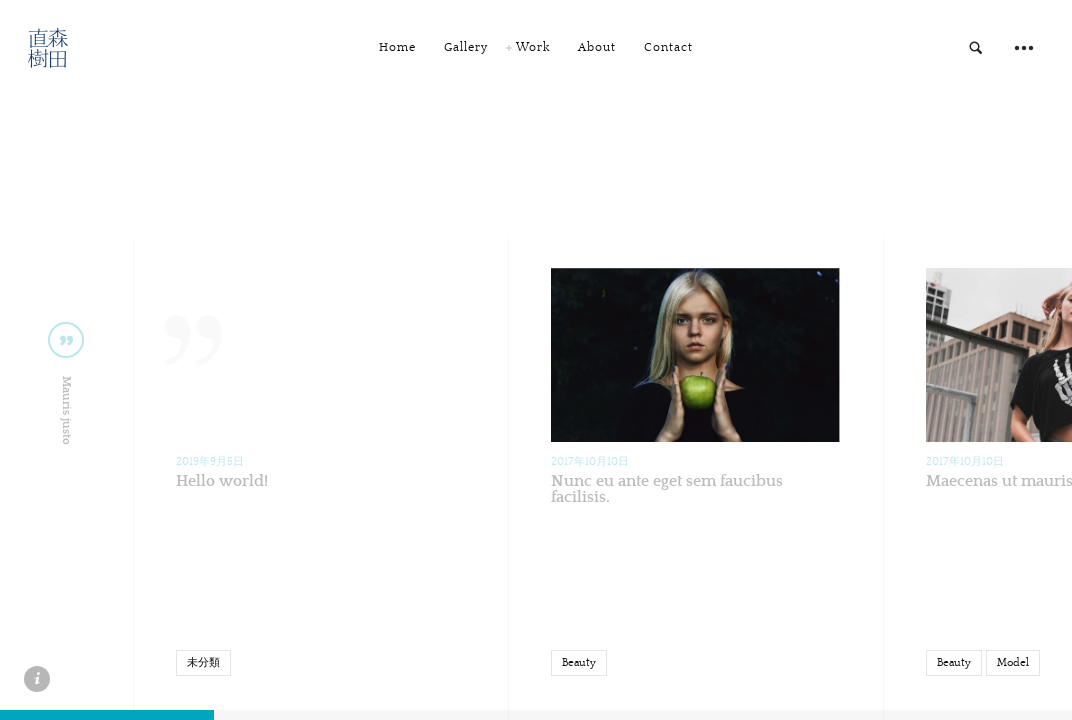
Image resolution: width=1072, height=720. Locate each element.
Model (1013, 663)
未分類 (203, 663)
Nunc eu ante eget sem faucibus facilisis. (667, 489)
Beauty (579, 663)
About (597, 47)
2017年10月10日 (590, 462)
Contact (668, 47)
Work (533, 47)
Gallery (466, 47)
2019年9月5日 (210, 462)
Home (397, 47)
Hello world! (222, 481)
